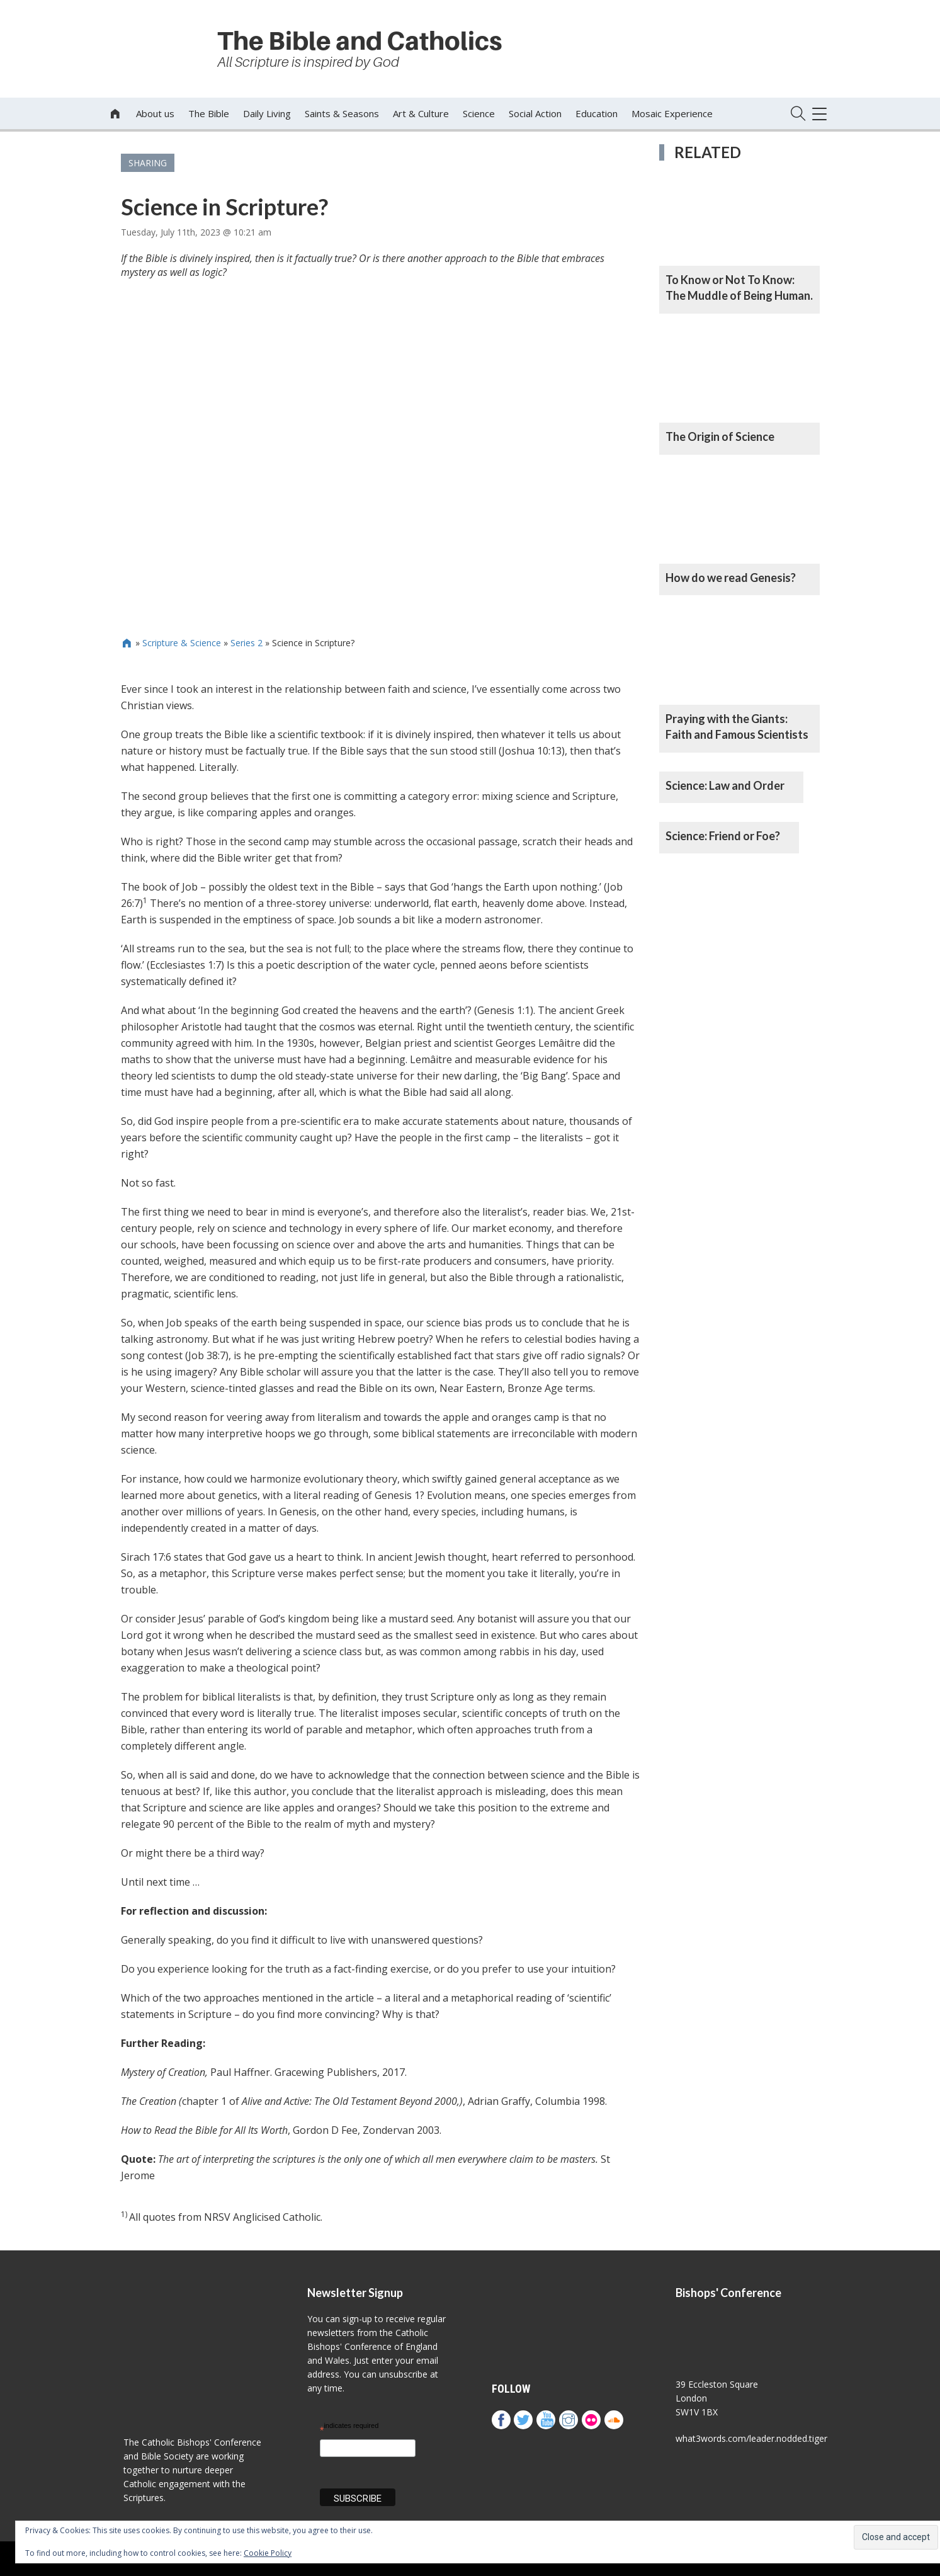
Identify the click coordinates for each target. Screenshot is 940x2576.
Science (479, 113)
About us (155, 113)
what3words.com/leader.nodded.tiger (751, 2438)
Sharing (147, 163)
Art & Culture (421, 113)
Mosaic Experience (672, 113)
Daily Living (267, 113)
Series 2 (246, 643)
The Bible (208, 113)
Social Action (535, 113)
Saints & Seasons (342, 113)
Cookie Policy (268, 2553)
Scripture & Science (181, 643)
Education (596, 113)
